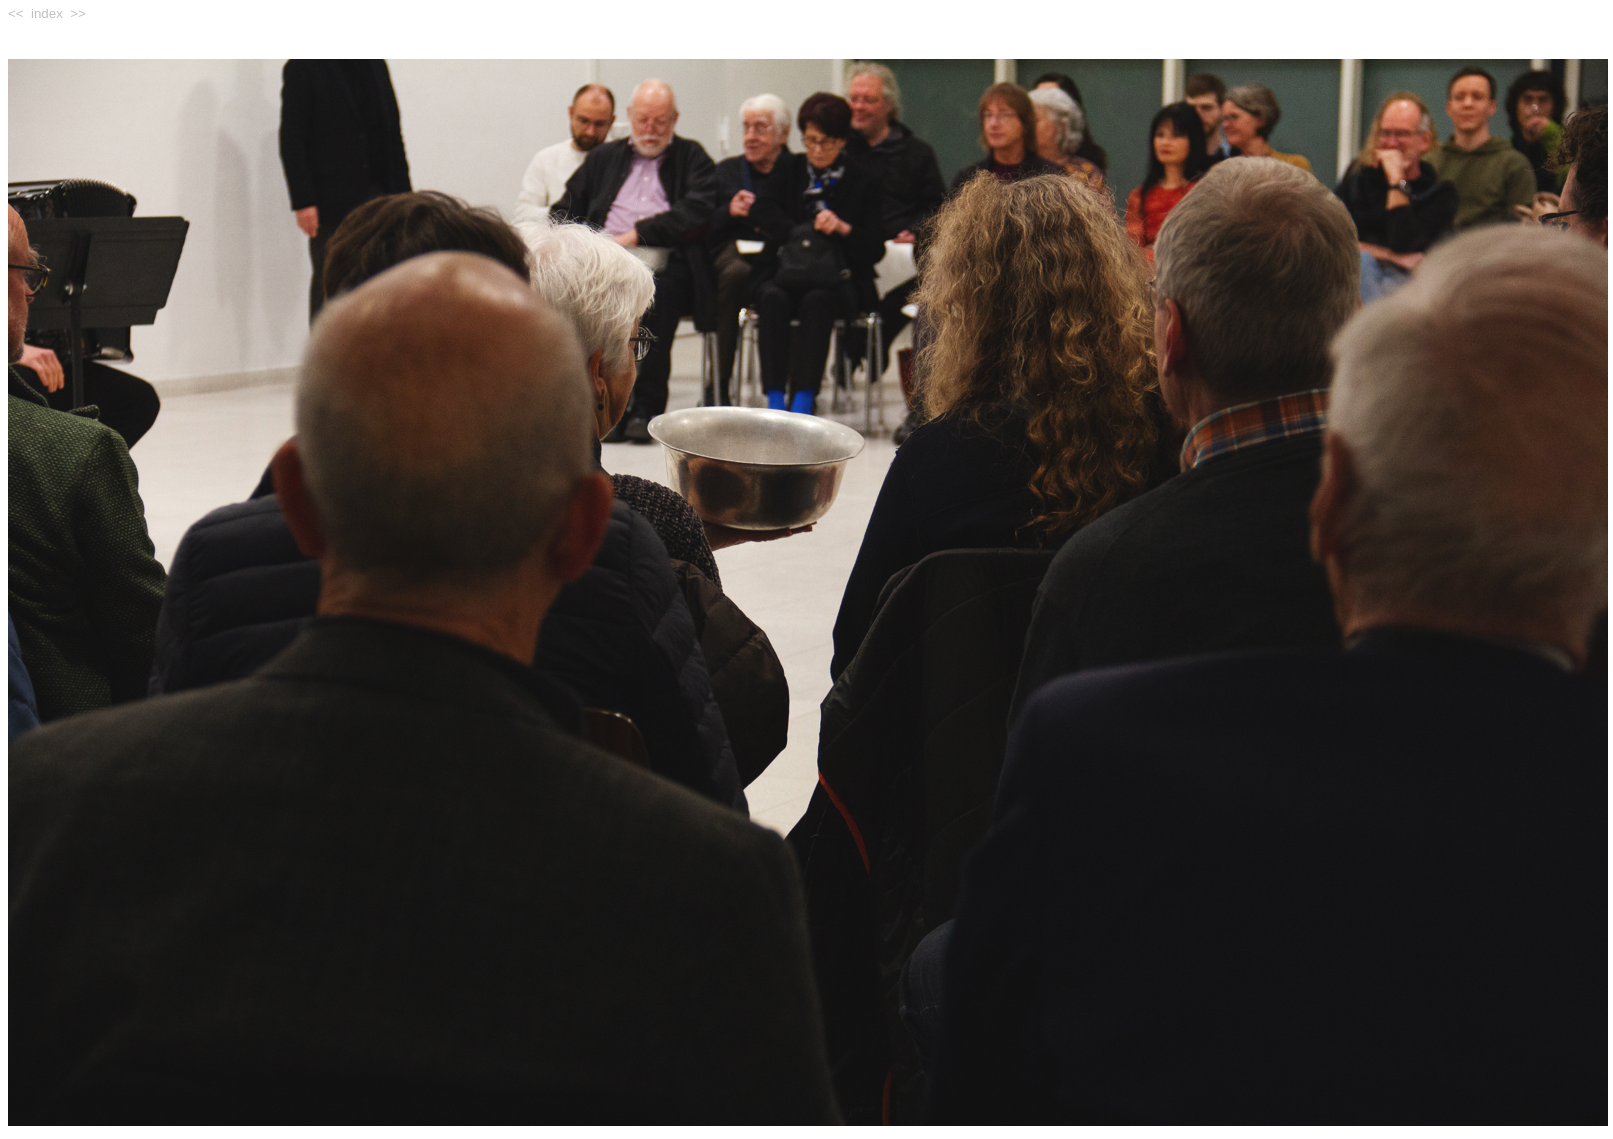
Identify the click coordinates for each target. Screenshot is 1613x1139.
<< (16, 13)
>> (78, 13)
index (47, 13)
